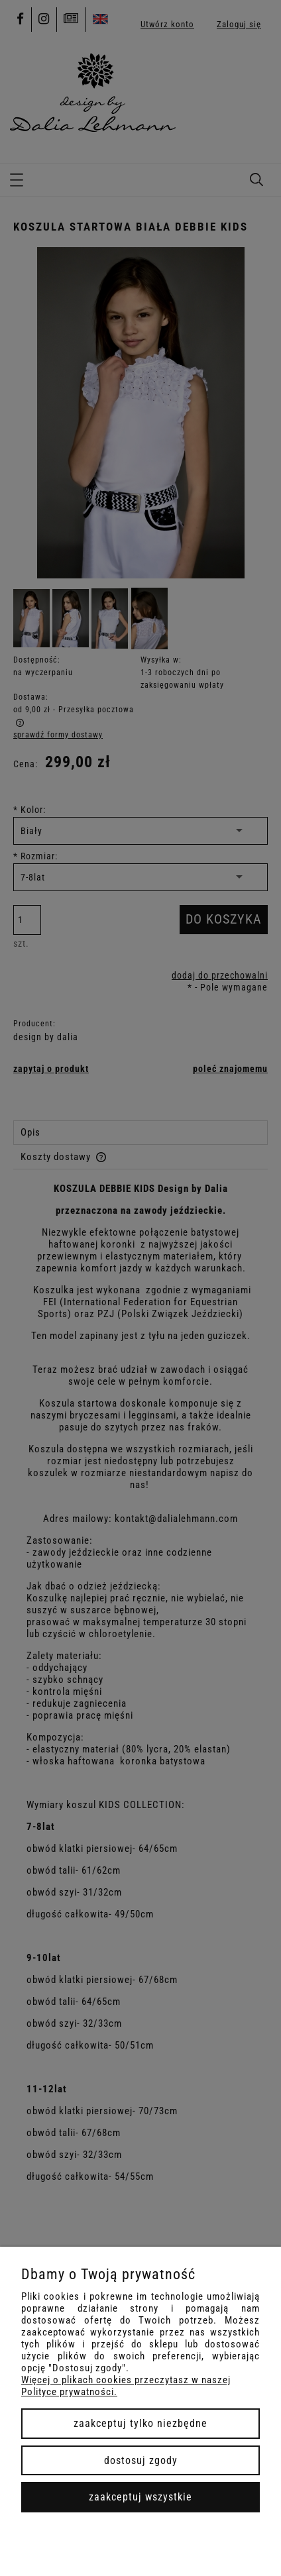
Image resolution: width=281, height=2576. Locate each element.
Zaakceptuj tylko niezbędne (140, 2423)
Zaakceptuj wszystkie (140, 2497)
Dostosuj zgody (141, 2460)
